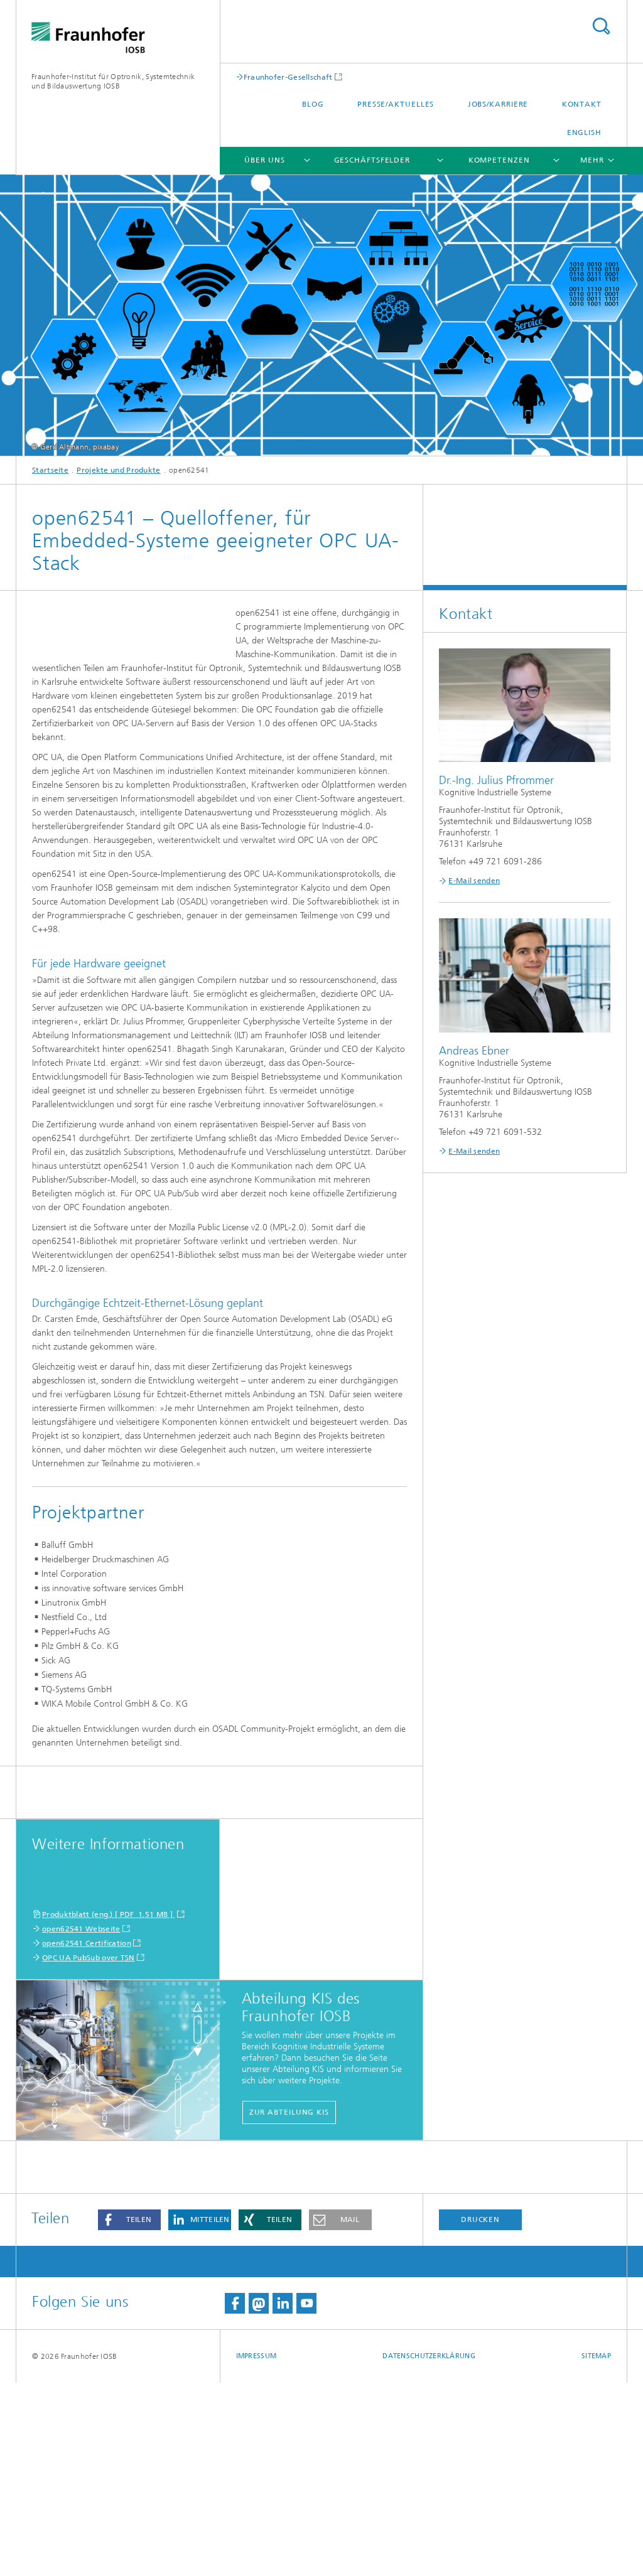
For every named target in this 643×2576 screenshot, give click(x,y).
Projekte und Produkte (118, 470)
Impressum (256, 2549)
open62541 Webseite (81, 2122)
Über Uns (264, 160)
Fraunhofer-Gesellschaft (288, 77)
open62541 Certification (86, 2136)
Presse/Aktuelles (395, 104)
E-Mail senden (474, 880)
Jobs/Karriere (498, 104)
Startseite (50, 470)
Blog (313, 104)
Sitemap (596, 2549)
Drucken (480, 2412)
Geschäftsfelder (372, 160)
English (584, 132)
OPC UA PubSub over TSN (88, 2151)
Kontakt (582, 104)
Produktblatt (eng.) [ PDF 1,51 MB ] (108, 2107)
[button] (129, 2413)
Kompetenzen (499, 160)
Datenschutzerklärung (428, 2549)
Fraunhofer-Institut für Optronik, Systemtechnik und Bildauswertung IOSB (113, 81)
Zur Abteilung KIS (289, 2305)
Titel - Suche (601, 26)
